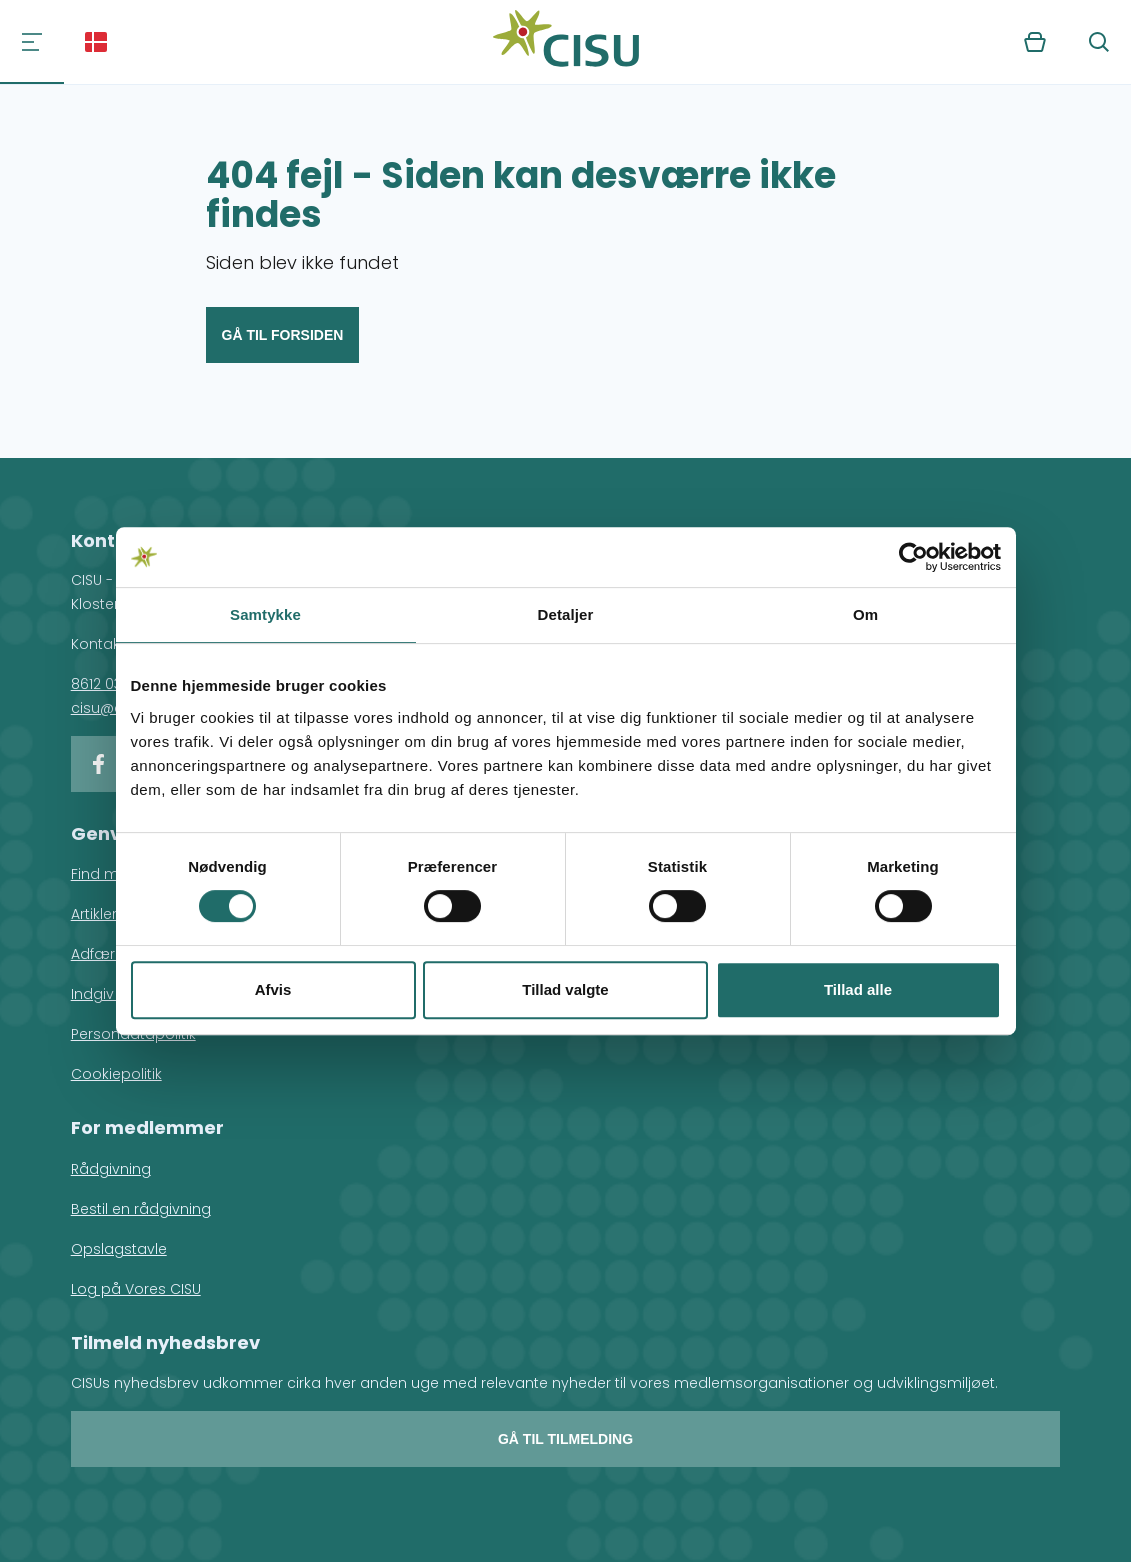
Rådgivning (111, 1169)
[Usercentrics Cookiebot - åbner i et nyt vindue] (913, 557)
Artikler (94, 914)
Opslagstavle (119, 1249)
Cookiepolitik (116, 1074)
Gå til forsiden (283, 335)
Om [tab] (865, 614)
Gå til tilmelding (565, 1439)
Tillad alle (858, 989)
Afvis (273, 989)
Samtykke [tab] (265, 614)
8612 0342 (105, 684)
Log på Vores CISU (136, 1289)
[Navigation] (32, 42)
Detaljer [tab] (566, 614)
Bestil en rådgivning (141, 1209)
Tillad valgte (565, 989)
